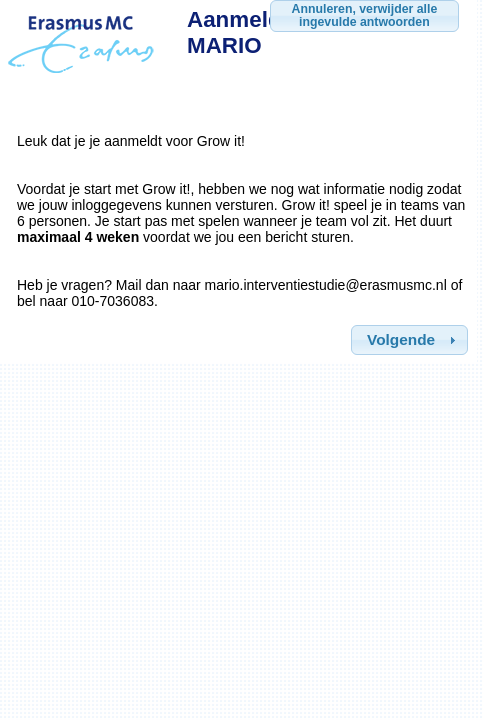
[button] (410, 340)
